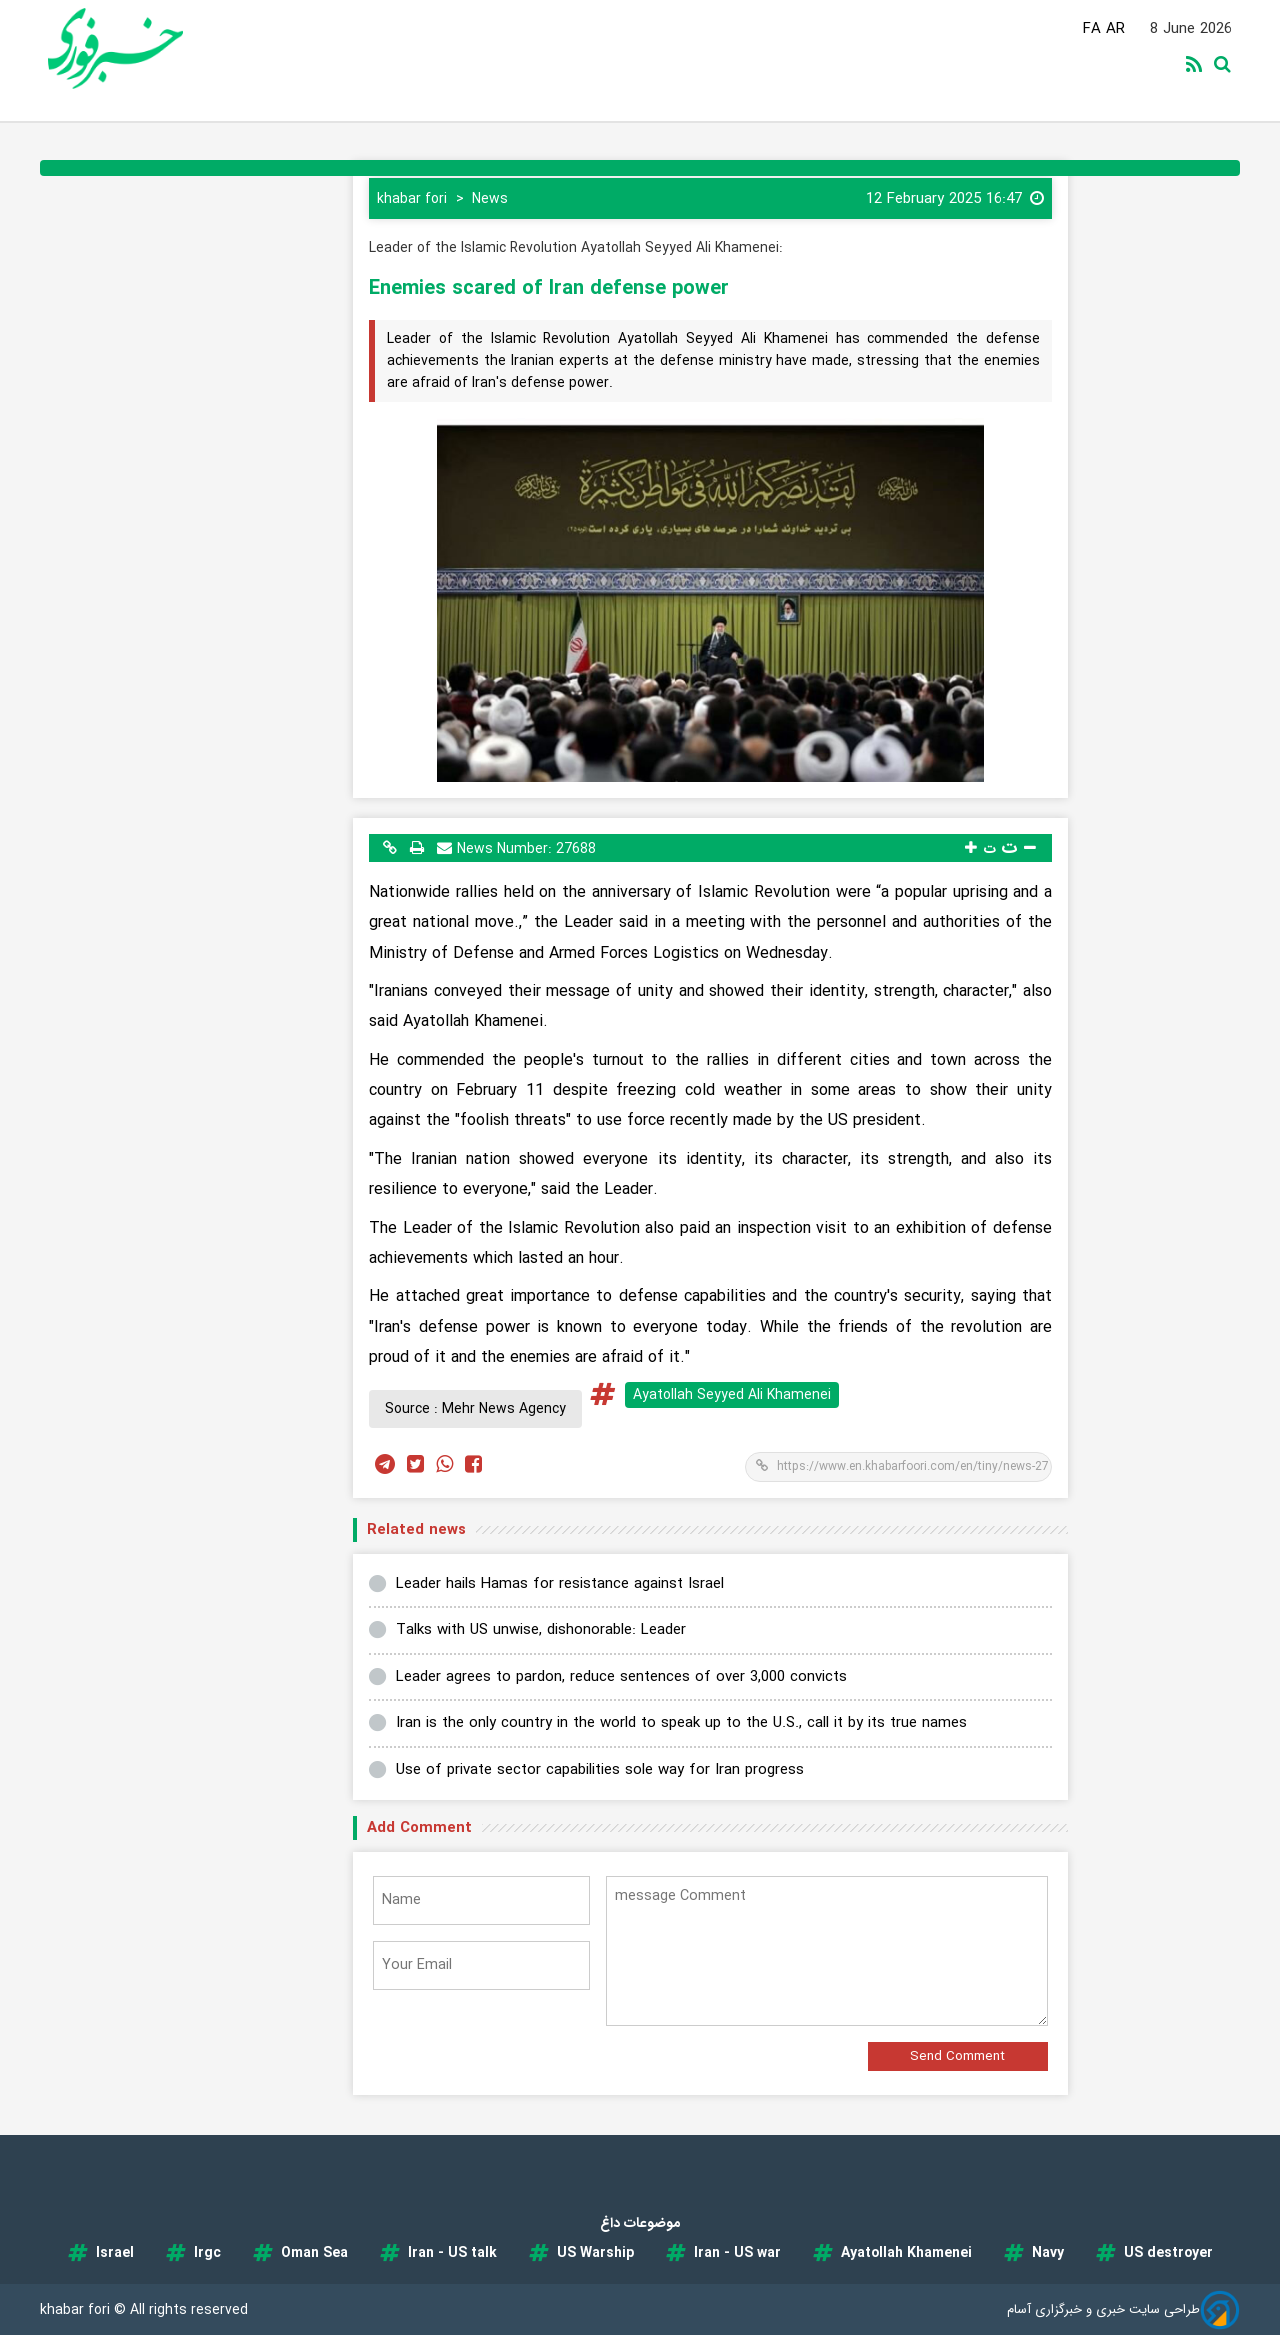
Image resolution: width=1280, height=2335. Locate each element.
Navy (1048, 2253)
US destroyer (1168, 2253)
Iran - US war (737, 2253)
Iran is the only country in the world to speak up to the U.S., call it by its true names (681, 1723)
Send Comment (957, 2056)
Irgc (207, 2253)
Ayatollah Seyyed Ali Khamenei (732, 1395)
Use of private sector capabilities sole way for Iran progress (600, 1770)
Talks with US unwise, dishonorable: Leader (541, 1630)
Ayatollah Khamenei (906, 2253)
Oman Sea (314, 2253)
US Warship (595, 2253)
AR (1115, 29)
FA (1092, 29)
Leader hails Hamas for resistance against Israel (560, 1584)
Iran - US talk (452, 2253)
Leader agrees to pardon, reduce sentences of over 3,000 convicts (621, 1677)
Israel (115, 2253)
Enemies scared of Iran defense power (549, 288)
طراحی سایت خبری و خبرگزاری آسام (1103, 2309)
